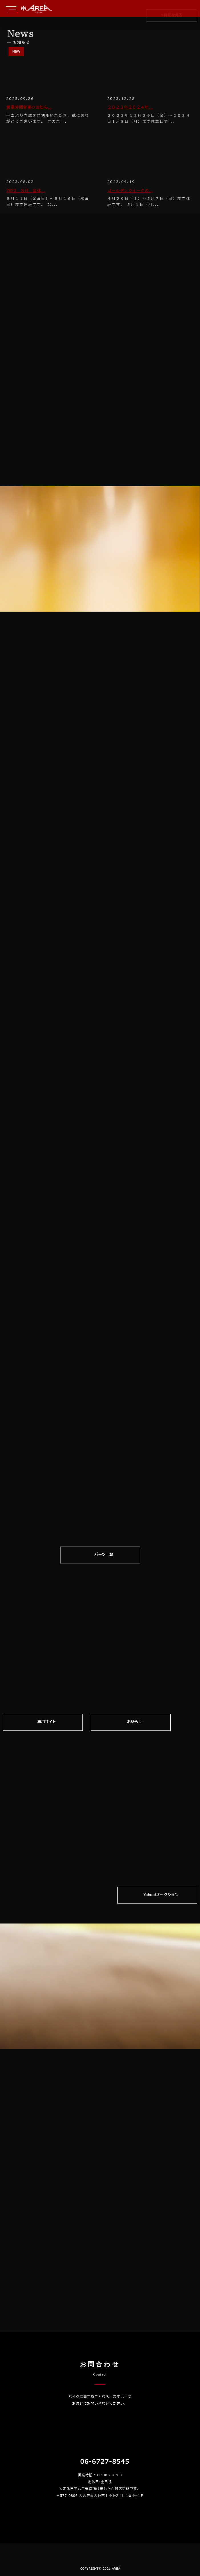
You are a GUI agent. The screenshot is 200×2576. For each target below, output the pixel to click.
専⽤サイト (46, 1723)
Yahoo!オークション (161, 1890)
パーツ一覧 (103, 1555)
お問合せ (135, 1723)
